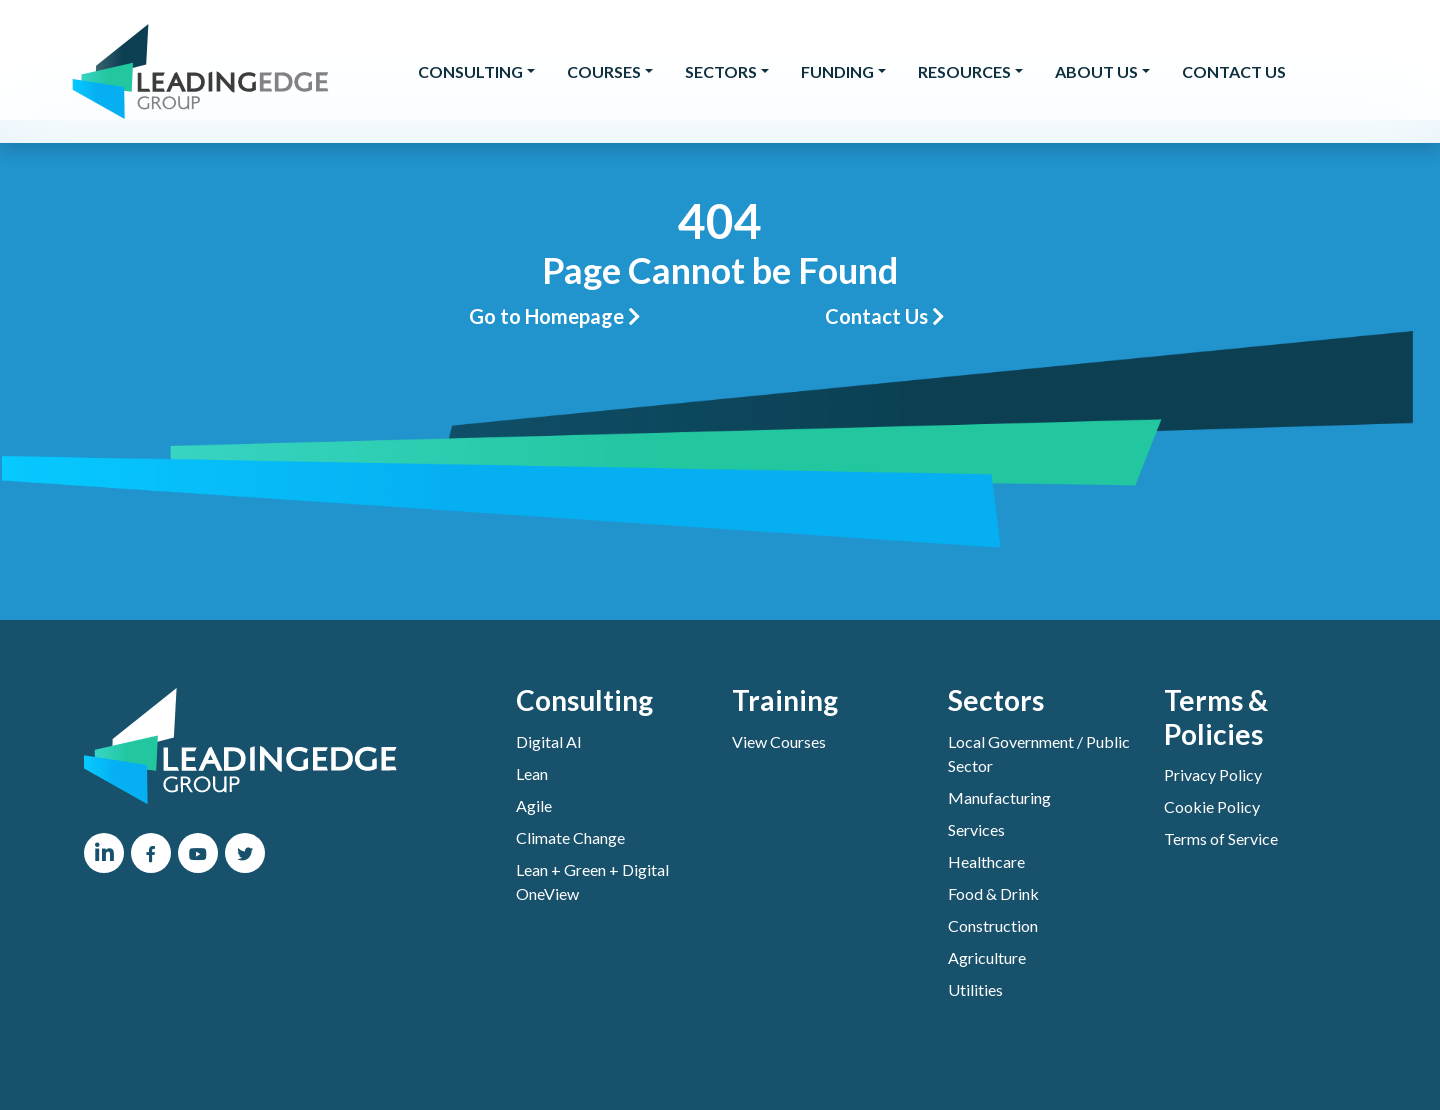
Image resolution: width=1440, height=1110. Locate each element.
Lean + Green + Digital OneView (592, 881)
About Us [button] (1096, 71)
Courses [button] (604, 71)
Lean (532, 773)
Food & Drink (993, 893)
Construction (993, 925)
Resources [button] (964, 71)
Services (976, 829)
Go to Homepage (555, 316)
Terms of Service (1221, 838)
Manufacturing (999, 797)
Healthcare (986, 861)
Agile (534, 805)
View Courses (779, 741)
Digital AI (549, 741)
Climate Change (570, 837)
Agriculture (987, 957)
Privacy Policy (1213, 774)
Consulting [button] (470, 71)
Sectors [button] (721, 71)
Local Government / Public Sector (1039, 753)
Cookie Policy (1212, 806)
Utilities (975, 989)
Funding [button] (837, 71)
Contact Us (1234, 71)
